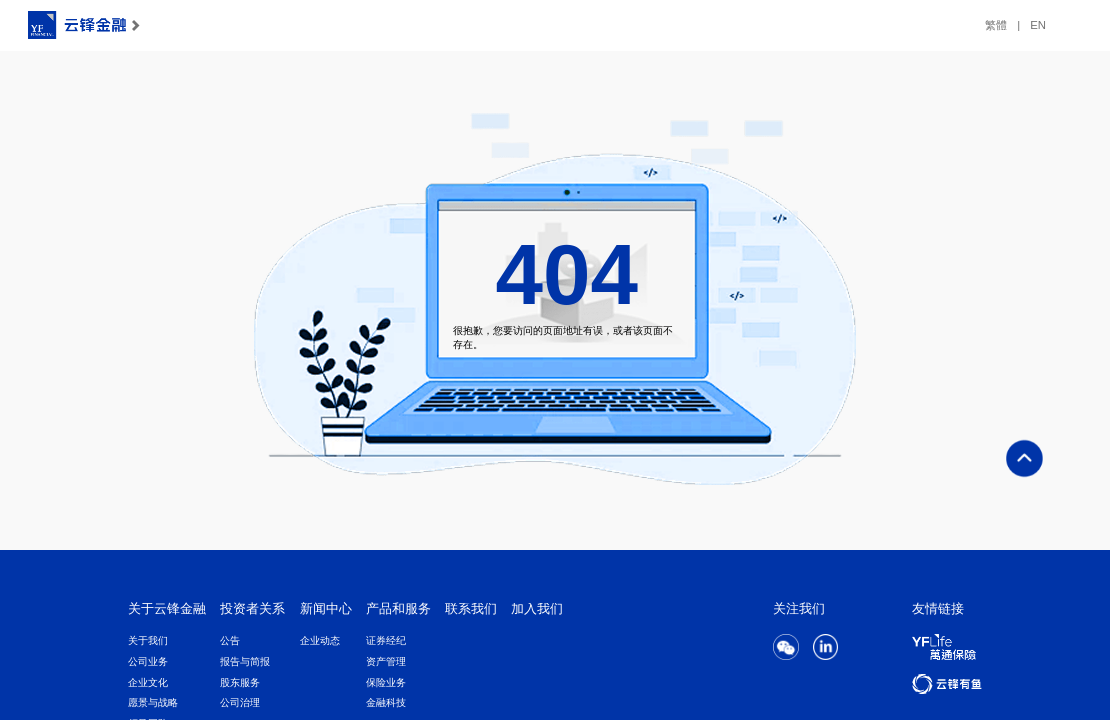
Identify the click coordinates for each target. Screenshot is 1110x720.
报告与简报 (245, 661)
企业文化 (148, 682)
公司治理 (240, 702)
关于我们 (148, 640)
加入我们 (537, 609)
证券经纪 (386, 640)
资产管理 (386, 661)
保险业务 (386, 682)
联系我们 (471, 609)
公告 (230, 640)
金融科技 (386, 702)
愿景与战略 (153, 702)
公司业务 (148, 661)
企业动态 (320, 640)
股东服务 (240, 682)
